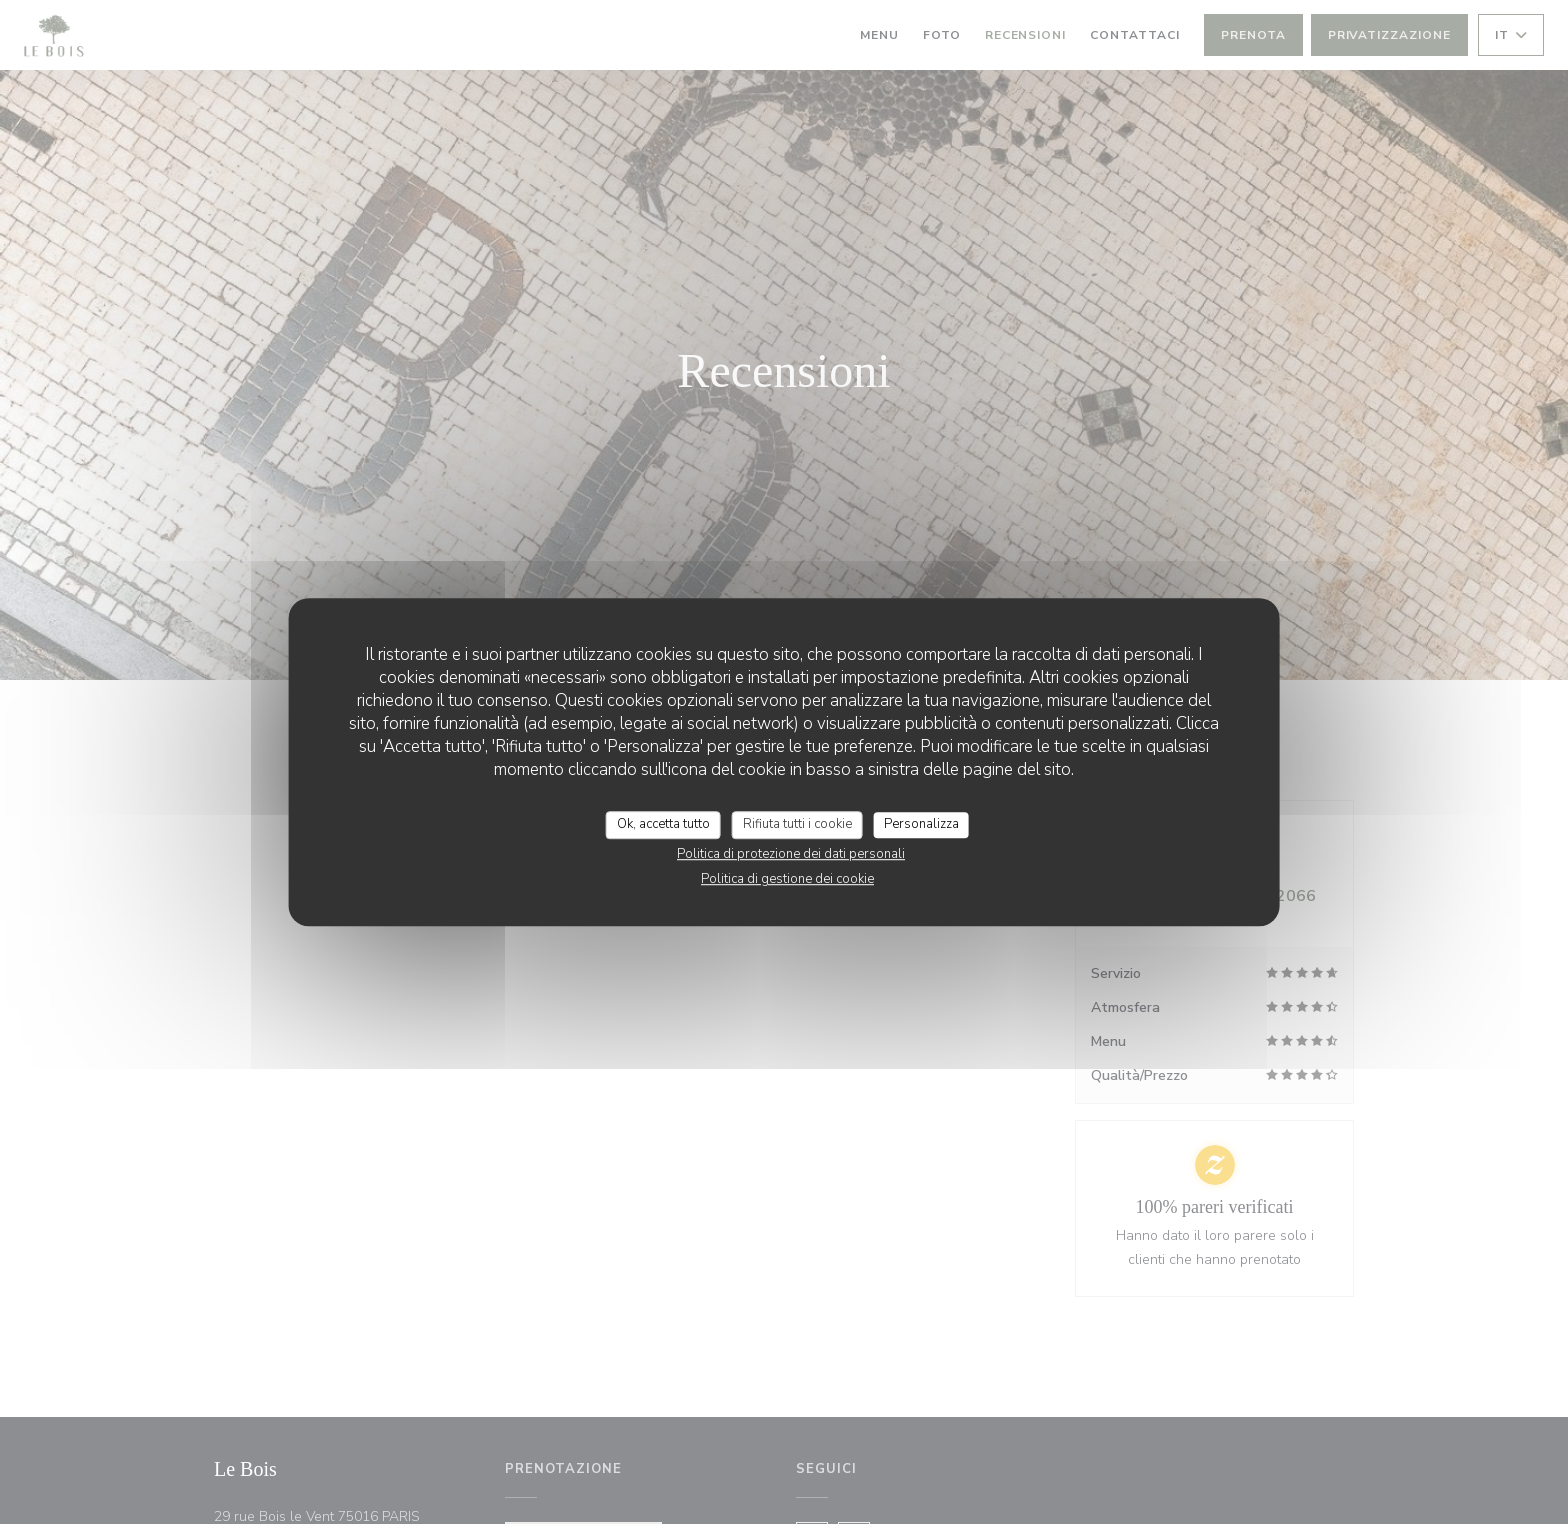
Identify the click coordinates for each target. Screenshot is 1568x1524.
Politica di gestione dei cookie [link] (787, 879)
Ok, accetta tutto (663, 824)
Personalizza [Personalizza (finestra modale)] (921, 824)
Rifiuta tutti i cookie (797, 824)
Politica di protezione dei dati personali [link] (791, 854)
